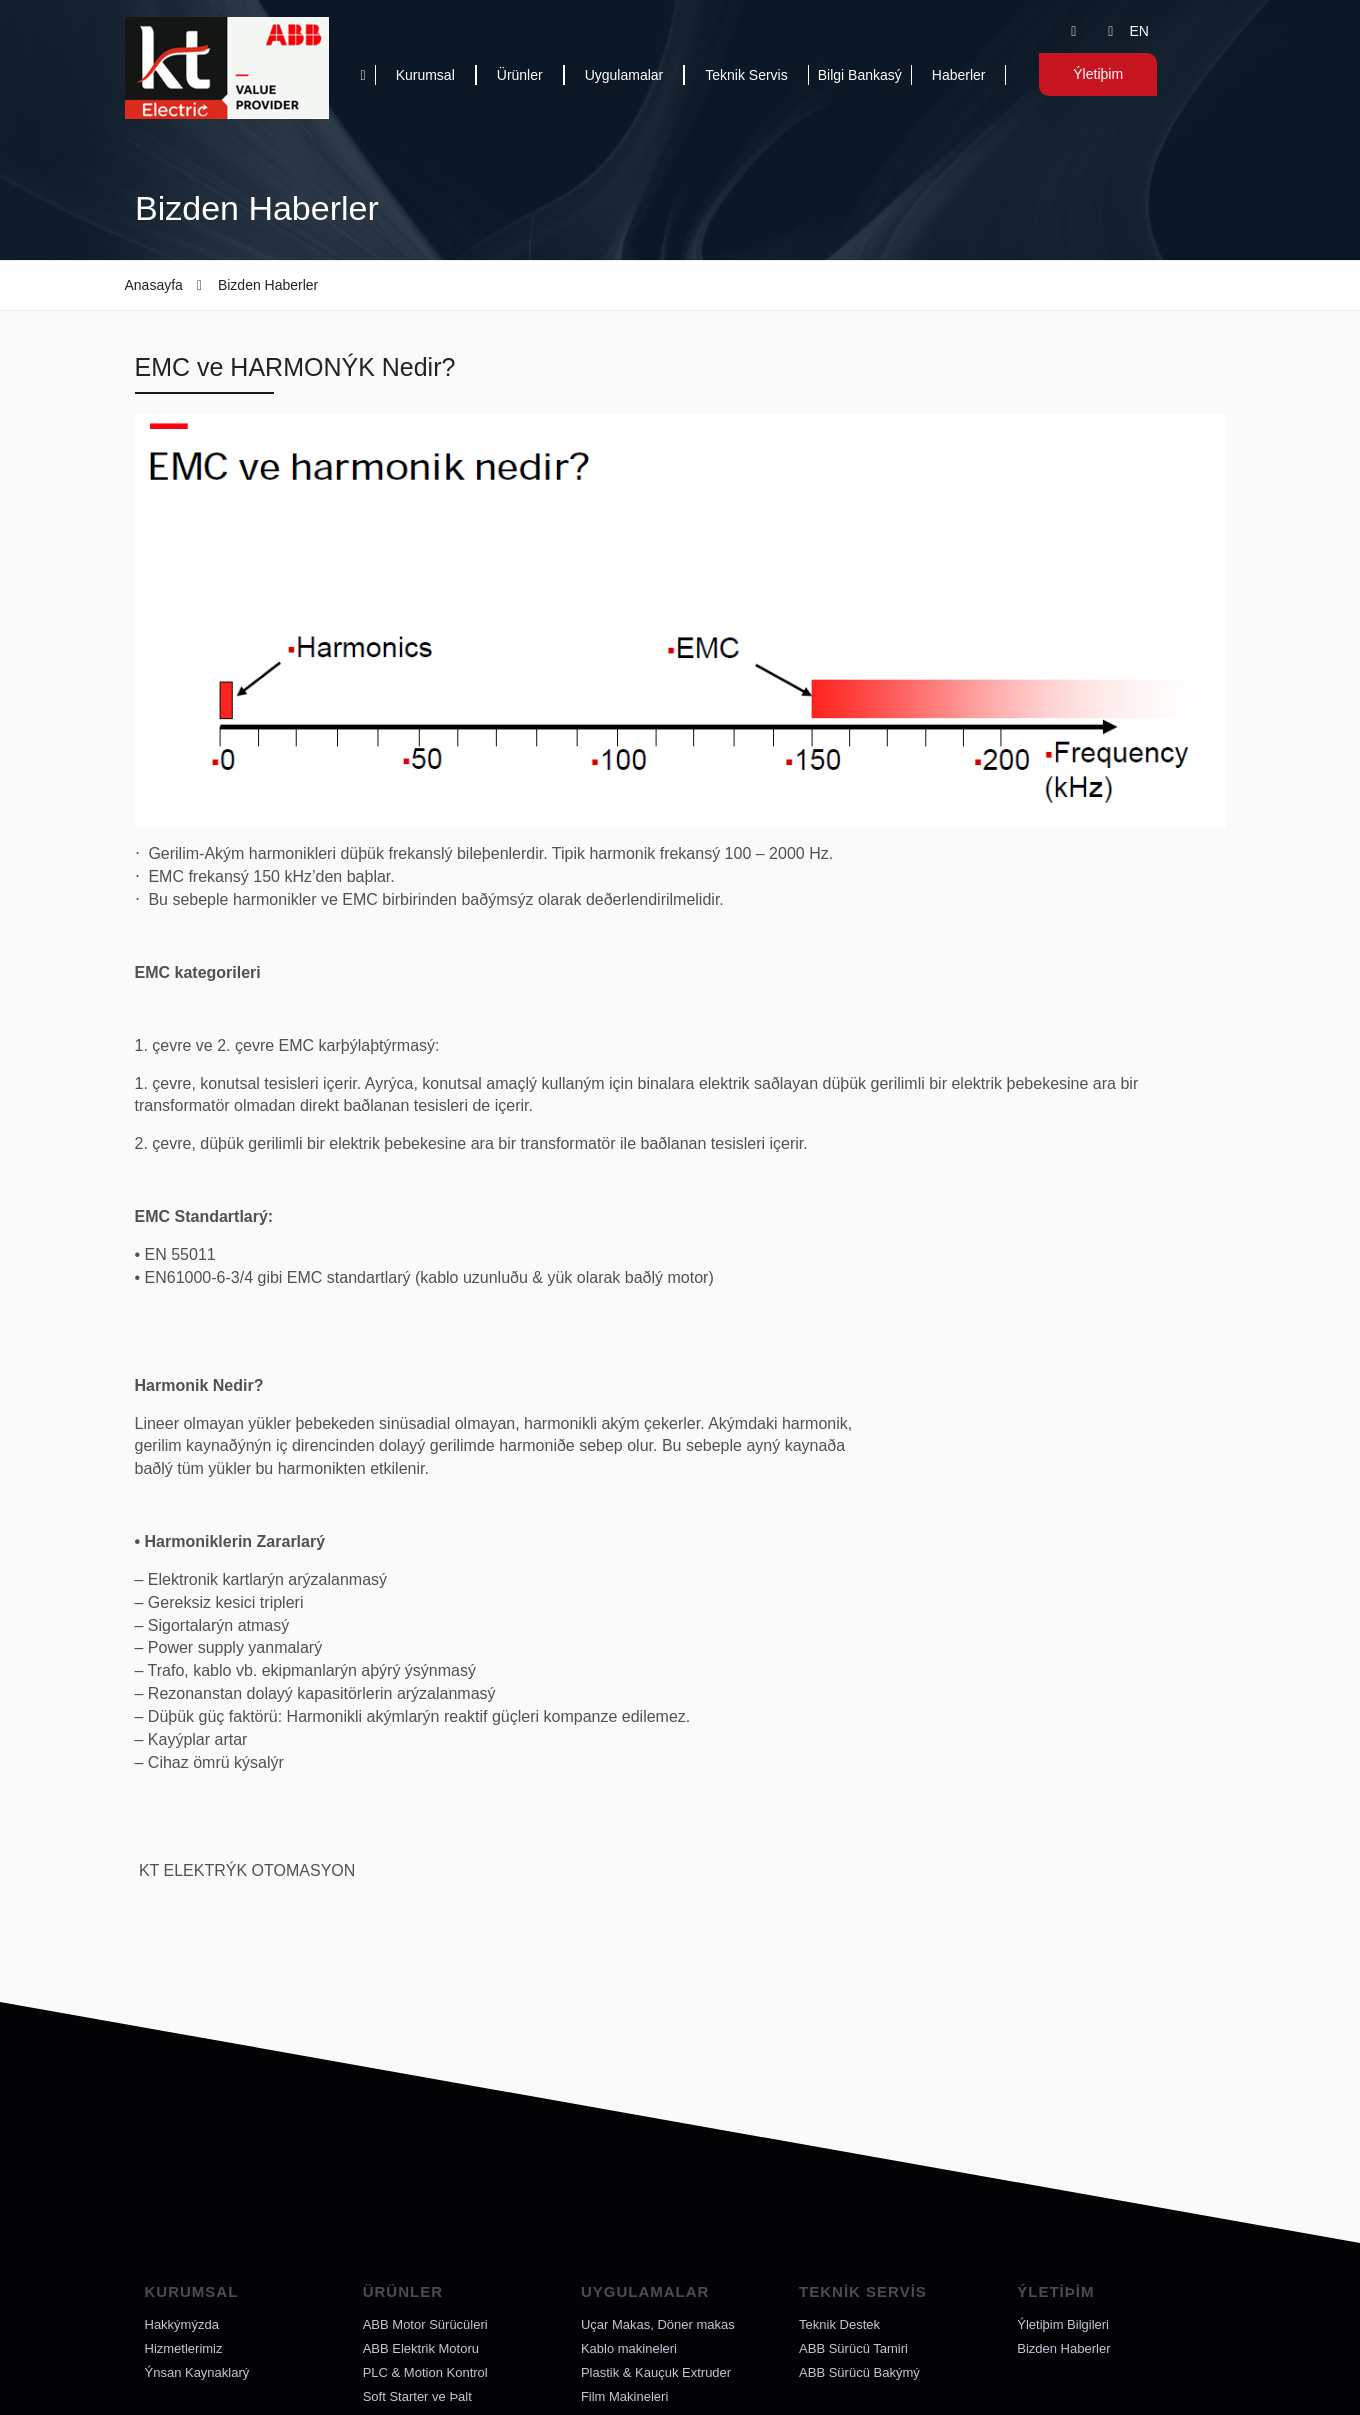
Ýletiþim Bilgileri (1063, 2324)
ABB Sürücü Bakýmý (859, 2372)
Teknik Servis (746, 75)
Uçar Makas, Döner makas (658, 2324)
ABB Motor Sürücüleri (425, 2324)
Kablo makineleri (629, 2348)
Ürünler (520, 75)
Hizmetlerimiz (184, 2348)
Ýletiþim (1097, 74)
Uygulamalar (624, 75)
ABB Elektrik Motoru (421, 2348)
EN (1138, 31)
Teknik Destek (839, 2324)
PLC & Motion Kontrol (425, 2372)
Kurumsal (425, 75)
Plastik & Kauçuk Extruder (656, 2372)
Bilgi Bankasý (860, 75)
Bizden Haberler (1063, 2348)
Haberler (959, 75)
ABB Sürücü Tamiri (853, 2348)
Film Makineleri (624, 2396)
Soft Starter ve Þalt (417, 2396)
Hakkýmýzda (182, 2324)
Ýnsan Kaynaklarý (197, 2372)
